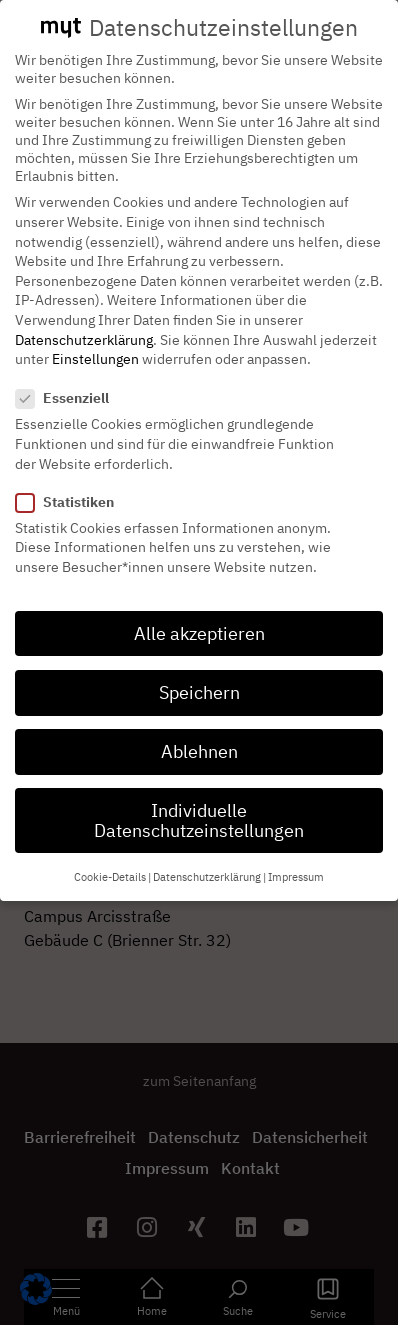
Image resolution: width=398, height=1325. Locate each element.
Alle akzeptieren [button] (199, 615)
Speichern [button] (199, 674)
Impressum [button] (296, 859)
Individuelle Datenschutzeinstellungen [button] (199, 802)
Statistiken (71, 484)
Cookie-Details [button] (110, 859)
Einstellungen (95, 341)
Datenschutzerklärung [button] (207, 859)
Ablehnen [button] (199, 733)
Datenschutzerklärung (84, 321)
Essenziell (68, 380)
